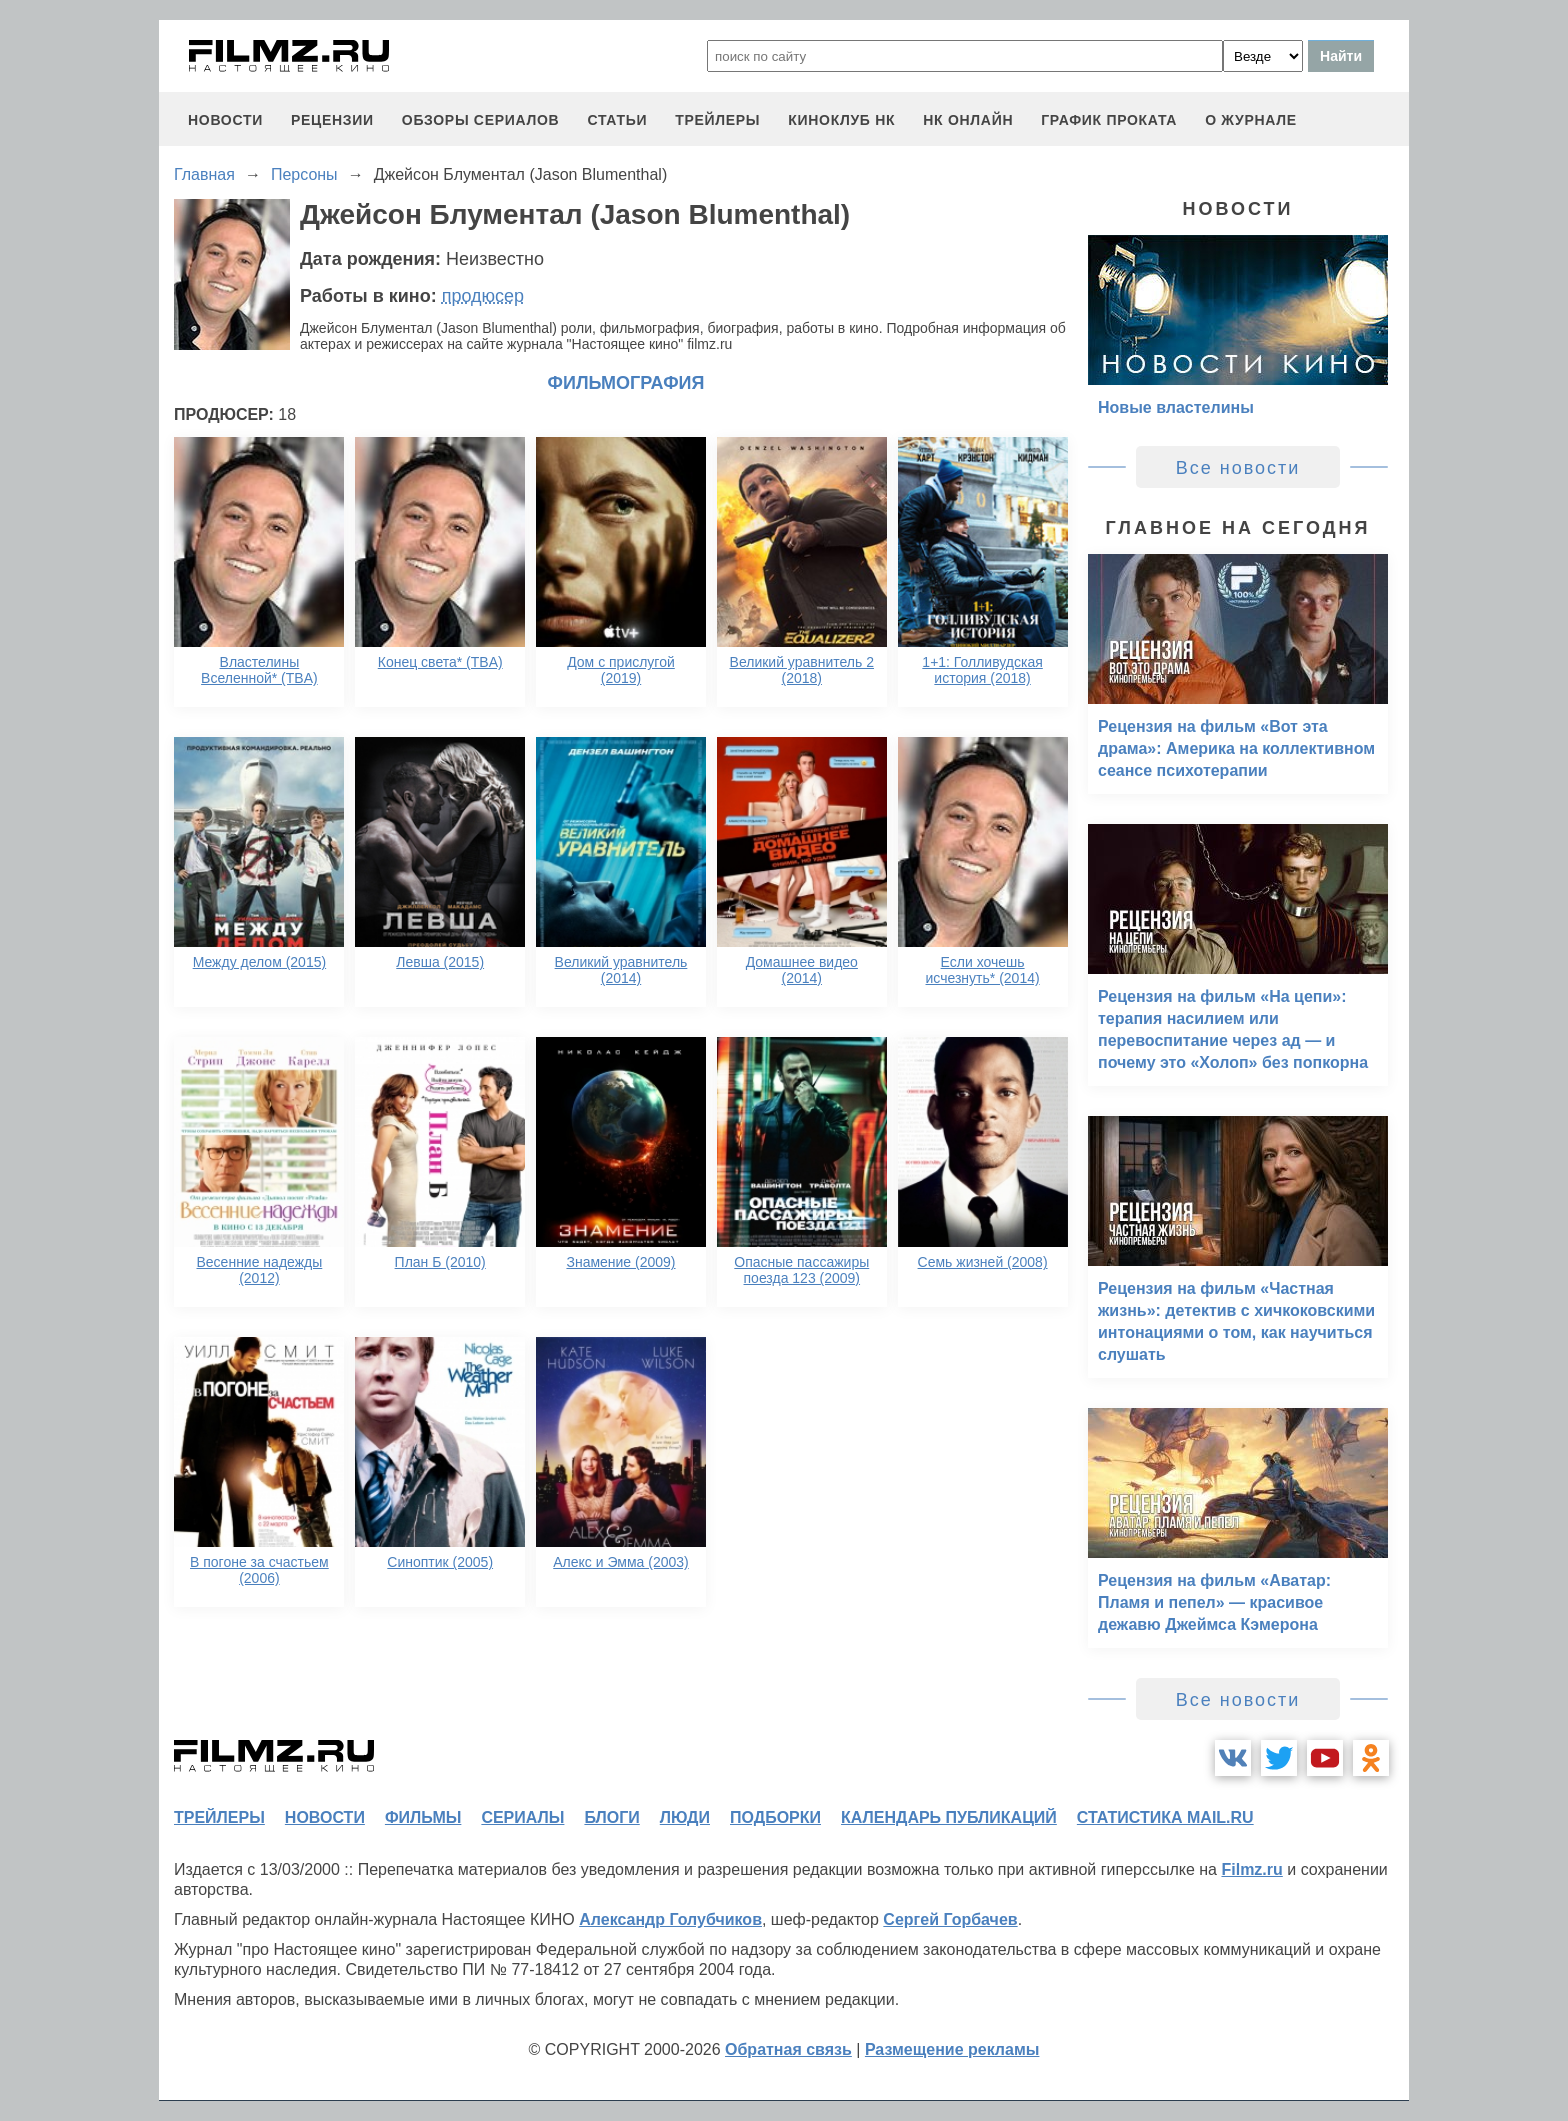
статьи (617, 120)
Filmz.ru (1251, 1869)
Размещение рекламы (952, 2049)
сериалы (522, 1817)
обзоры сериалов (481, 120)
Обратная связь (788, 2049)
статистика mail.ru (1165, 1817)
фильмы (423, 1817)
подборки (775, 1817)
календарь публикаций (949, 1817)
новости (225, 120)
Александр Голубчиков (670, 1919)
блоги (611, 1817)
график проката (1109, 120)
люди (685, 1817)
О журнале (1251, 120)
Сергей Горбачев (950, 1919)
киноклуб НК (841, 120)
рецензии (332, 120)
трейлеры (717, 120)
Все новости (1238, 468)
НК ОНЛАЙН (968, 120)
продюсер (483, 296)
